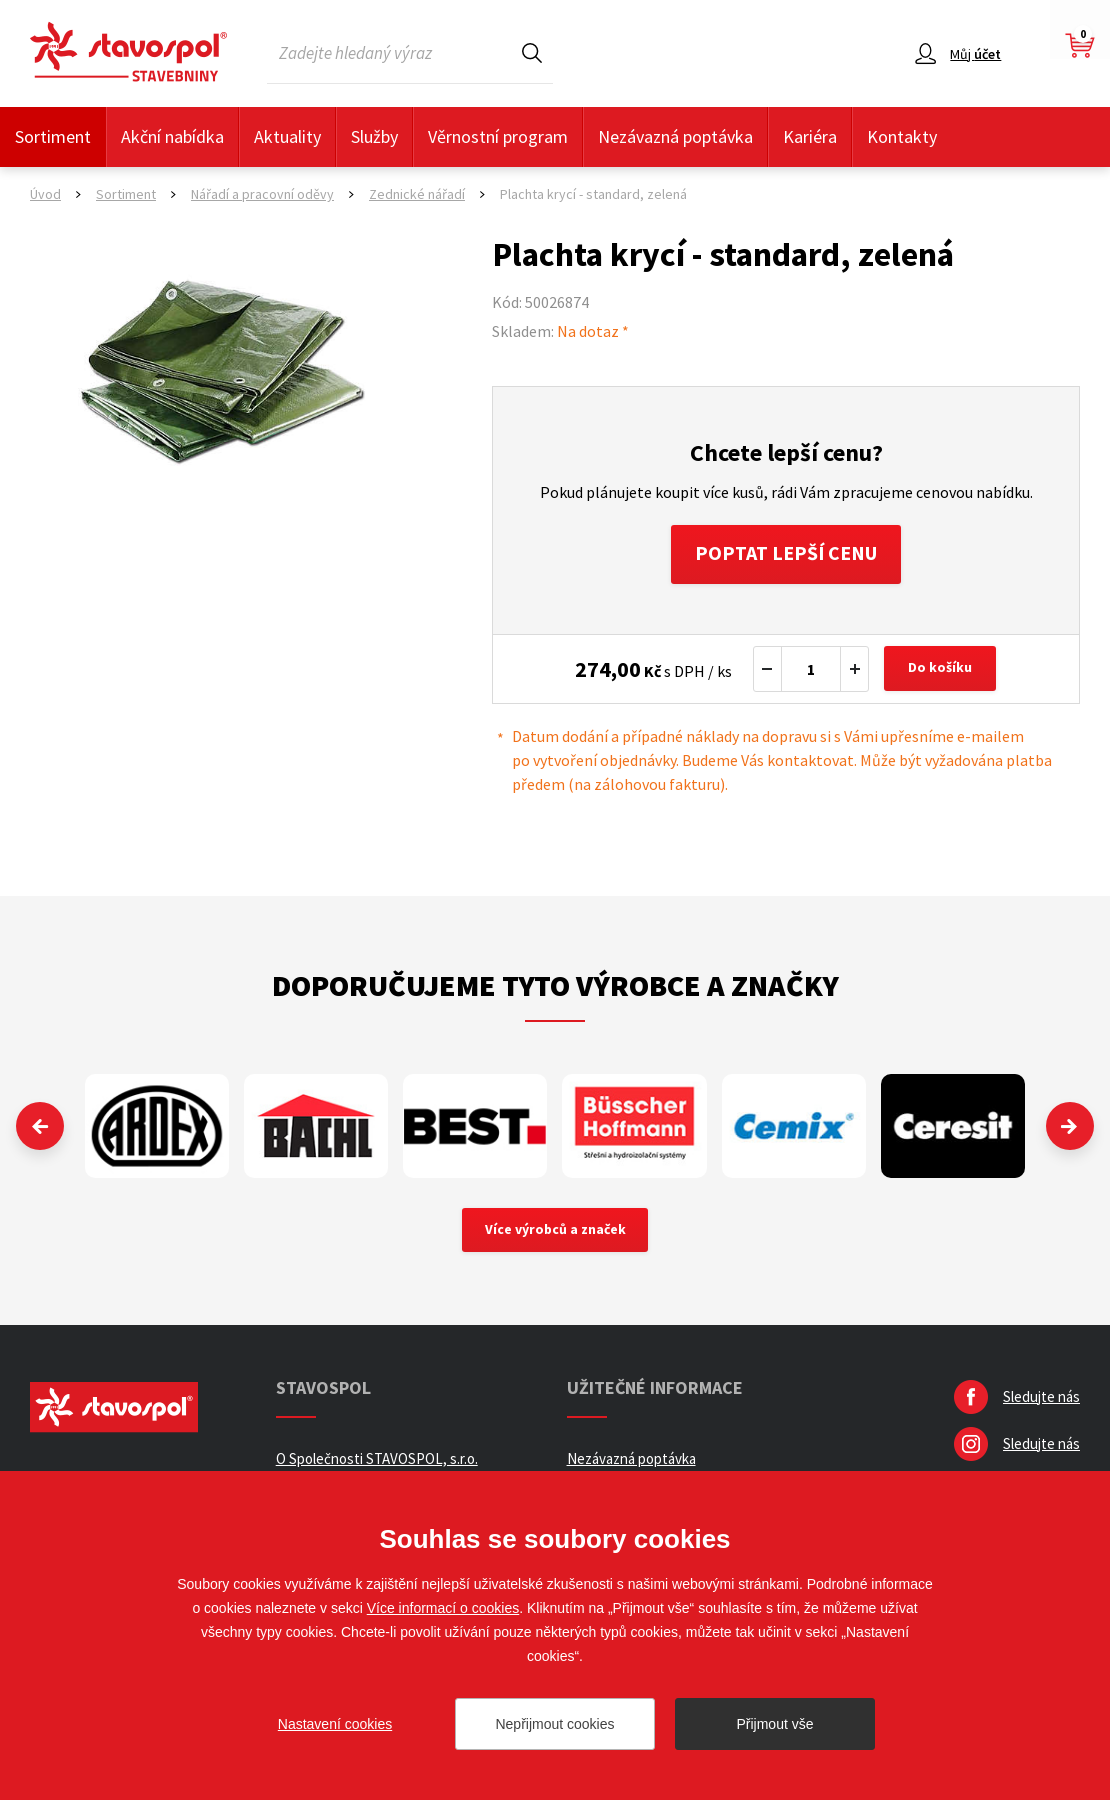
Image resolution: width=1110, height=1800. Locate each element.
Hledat (532, 52)
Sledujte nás (1041, 1398)
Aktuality (287, 136)
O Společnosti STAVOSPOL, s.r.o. (377, 1460)
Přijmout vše (774, 1724)
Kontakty (902, 136)
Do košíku (941, 670)
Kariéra (810, 136)
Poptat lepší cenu (786, 554)
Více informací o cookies (443, 1608)
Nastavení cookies (335, 1724)
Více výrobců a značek (555, 1232)
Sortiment (53, 136)
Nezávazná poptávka (675, 136)
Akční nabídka (172, 136)
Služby (374, 136)
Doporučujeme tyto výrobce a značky (555, 986)
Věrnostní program (498, 136)
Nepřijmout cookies (554, 1724)
